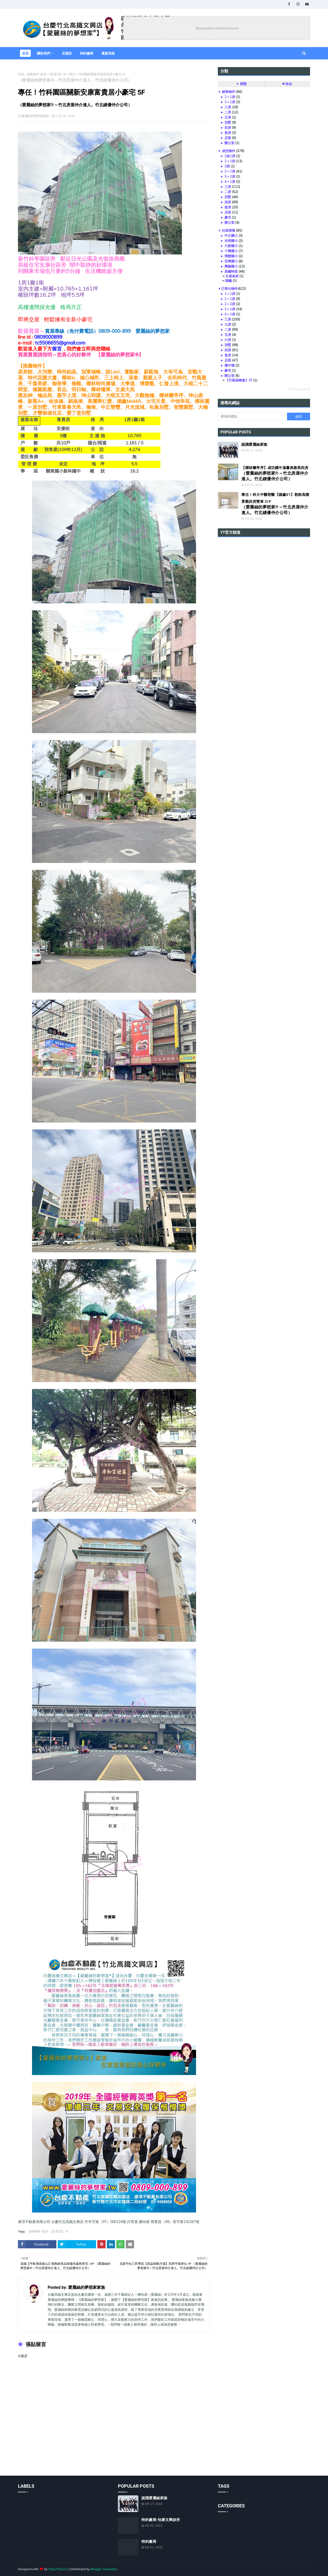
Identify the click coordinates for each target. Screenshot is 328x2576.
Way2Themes (58, 2569)
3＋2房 (230, 176)
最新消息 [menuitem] (108, 53)
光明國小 (231, 241)
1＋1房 (230, 294)
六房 (228, 340)
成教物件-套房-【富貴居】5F (47, 74)
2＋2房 (230, 304)
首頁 (21, 74)
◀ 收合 (286, 84)
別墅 (228, 122)
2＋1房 (230, 97)
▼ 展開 (241, 84)
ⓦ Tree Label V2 (299, 389)
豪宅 (228, 217)
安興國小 (231, 261)
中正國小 (231, 235)
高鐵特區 (231, 271)
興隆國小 (231, 266)
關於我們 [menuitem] (43, 53)
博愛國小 (231, 256)
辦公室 (229, 143)
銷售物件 (228, 92)
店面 (228, 138)
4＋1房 (230, 181)
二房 (228, 112)
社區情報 (228, 230)
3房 (227, 166)
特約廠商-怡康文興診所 (160, 2520)
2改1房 (230, 156)
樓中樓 (229, 365)
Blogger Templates (104, 2569)
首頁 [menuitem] (25, 53)
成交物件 (228, 151)
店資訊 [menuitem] (67, 53)
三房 (228, 107)
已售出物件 (229, 288)
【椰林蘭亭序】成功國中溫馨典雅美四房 (275, 473)
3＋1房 (230, 102)
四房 (228, 127)
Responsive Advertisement (217, 28)
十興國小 (231, 251)
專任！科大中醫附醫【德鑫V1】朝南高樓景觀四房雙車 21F (275, 504)
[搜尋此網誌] (252, 416)
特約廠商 (148, 2541)
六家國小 (231, 246)
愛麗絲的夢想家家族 (35, 116)
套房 (228, 133)
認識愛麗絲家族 (254, 444)
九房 (228, 324)
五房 (228, 117)
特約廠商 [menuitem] (86, 53)
